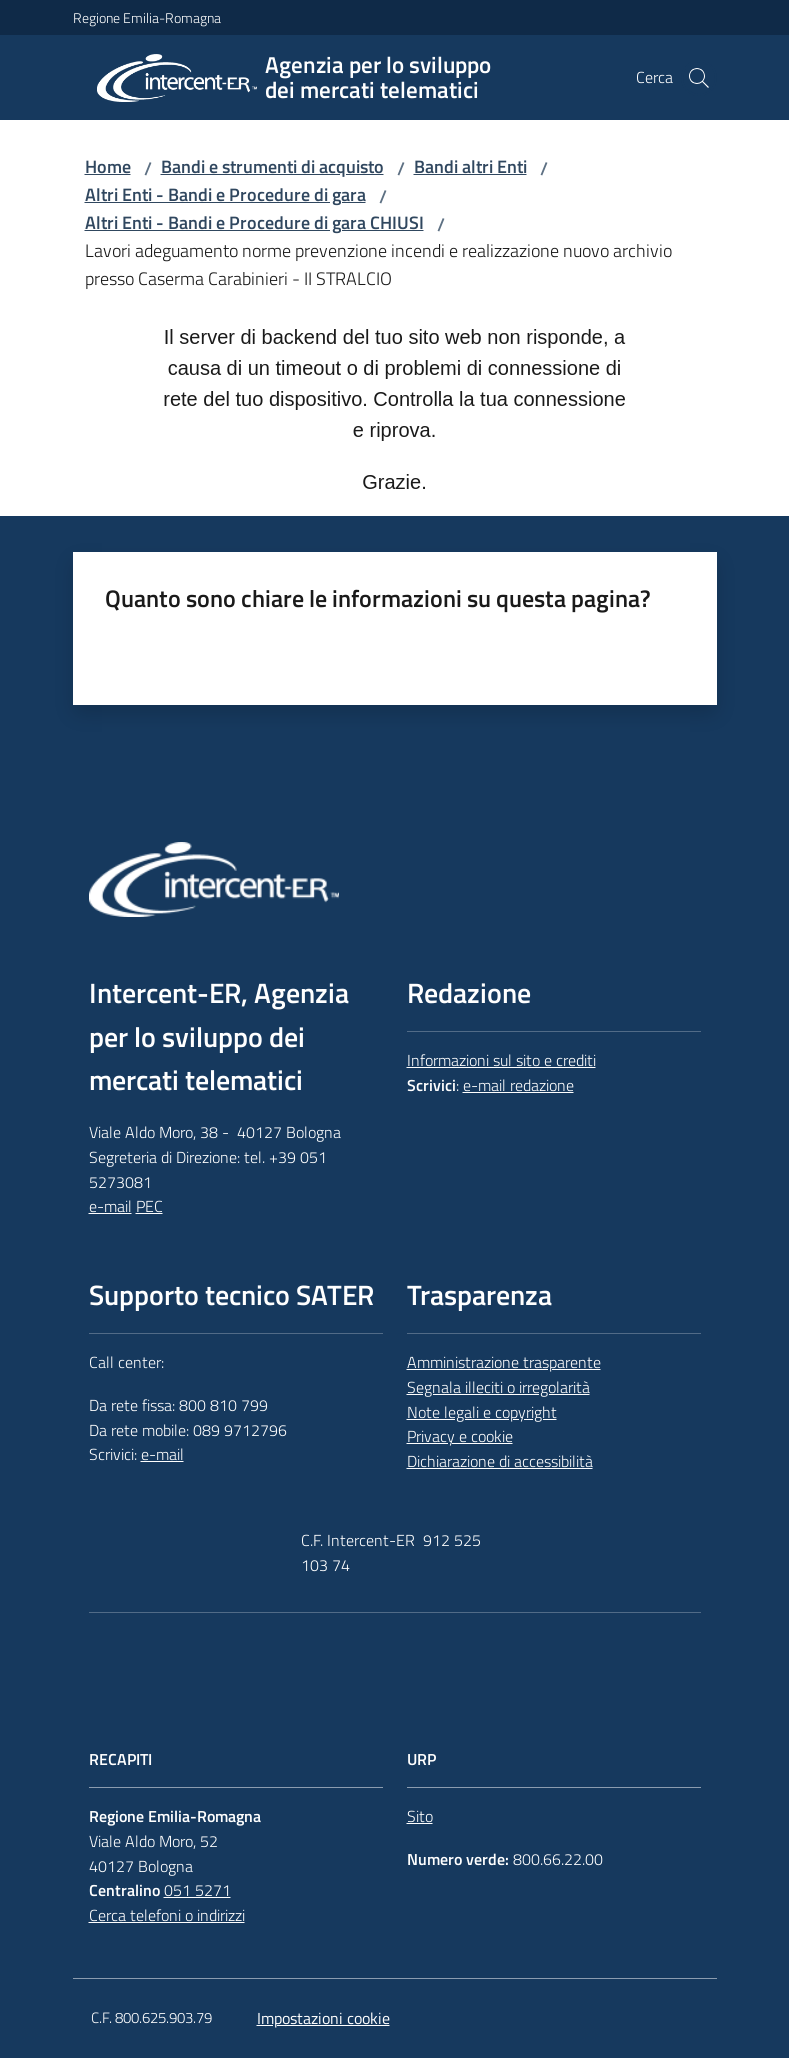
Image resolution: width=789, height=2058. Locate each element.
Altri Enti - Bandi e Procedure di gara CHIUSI (254, 222)
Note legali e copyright (482, 1412)
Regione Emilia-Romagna (147, 17)
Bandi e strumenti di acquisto (272, 166)
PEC (149, 1206)
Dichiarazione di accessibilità (500, 1461)
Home (108, 166)
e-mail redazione (518, 1085)
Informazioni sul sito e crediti (501, 1060)
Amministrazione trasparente (504, 1362)
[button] (699, 78)
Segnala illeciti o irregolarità (498, 1387)
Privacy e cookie (460, 1436)
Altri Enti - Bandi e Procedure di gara (225, 194)
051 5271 (197, 1890)
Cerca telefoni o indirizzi (167, 1915)
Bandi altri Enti (470, 166)
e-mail (110, 1206)
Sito (420, 1816)
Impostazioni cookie (323, 2018)
